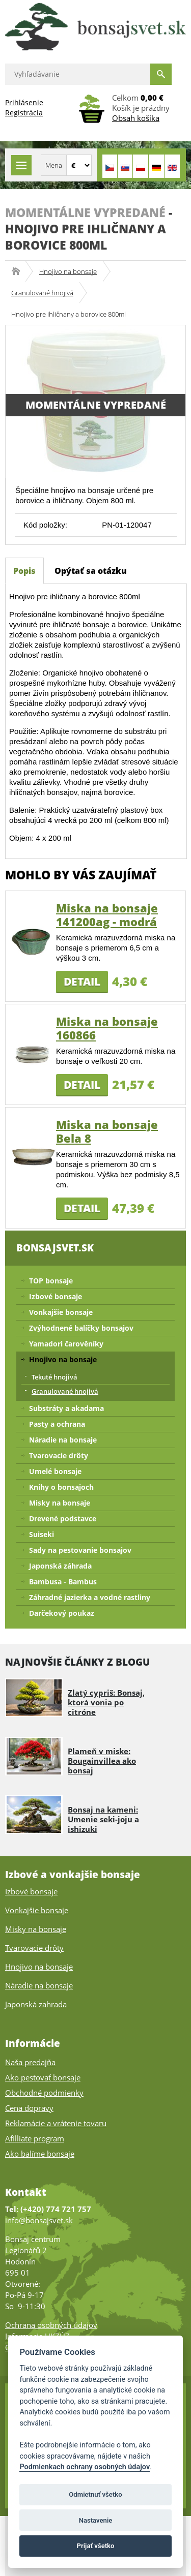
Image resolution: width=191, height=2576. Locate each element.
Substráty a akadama (66, 1408)
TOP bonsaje (51, 1280)
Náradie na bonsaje (63, 1440)
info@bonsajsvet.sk (39, 2220)
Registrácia (24, 112)
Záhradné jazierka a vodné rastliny (89, 1597)
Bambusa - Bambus (63, 1581)
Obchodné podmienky (44, 2093)
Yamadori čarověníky (66, 1343)
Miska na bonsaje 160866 (107, 1028)
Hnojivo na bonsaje (68, 271)
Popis (24, 570)
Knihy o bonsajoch (61, 1487)
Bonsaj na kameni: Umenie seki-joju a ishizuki (103, 1819)
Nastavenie (96, 2520)
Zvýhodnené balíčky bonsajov (81, 1328)
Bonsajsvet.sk (19, 271)
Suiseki (41, 1534)
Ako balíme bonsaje (39, 2154)
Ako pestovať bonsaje (42, 2077)
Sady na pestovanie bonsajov (80, 1550)
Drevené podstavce (62, 1518)
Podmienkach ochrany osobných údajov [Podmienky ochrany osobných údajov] (84, 2467)
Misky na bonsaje (59, 1503)
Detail (82, 981)
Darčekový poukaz (61, 1613)
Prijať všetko (96, 2546)
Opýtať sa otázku (90, 570)
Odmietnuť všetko (95, 2494)
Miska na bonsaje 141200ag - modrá (107, 914)
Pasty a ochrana (57, 1424)
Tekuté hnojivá (54, 1377)
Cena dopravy (29, 2108)
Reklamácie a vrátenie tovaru (55, 2123)
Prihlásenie (24, 102)
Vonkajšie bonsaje (61, 1312)
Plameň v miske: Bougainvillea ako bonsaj (102, 1760)
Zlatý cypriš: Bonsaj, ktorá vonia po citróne (106, 1702)
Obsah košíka (135, 118)
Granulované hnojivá (42, 292)
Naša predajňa (30, 2062)
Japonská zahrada (36, 2004)
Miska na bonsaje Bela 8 (107, 1131)
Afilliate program (34, 2138)
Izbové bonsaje (55, 1296)
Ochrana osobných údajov (51, 2325)
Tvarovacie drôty (58, 1455)
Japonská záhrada (60, 1566)
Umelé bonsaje (55, 1471)
